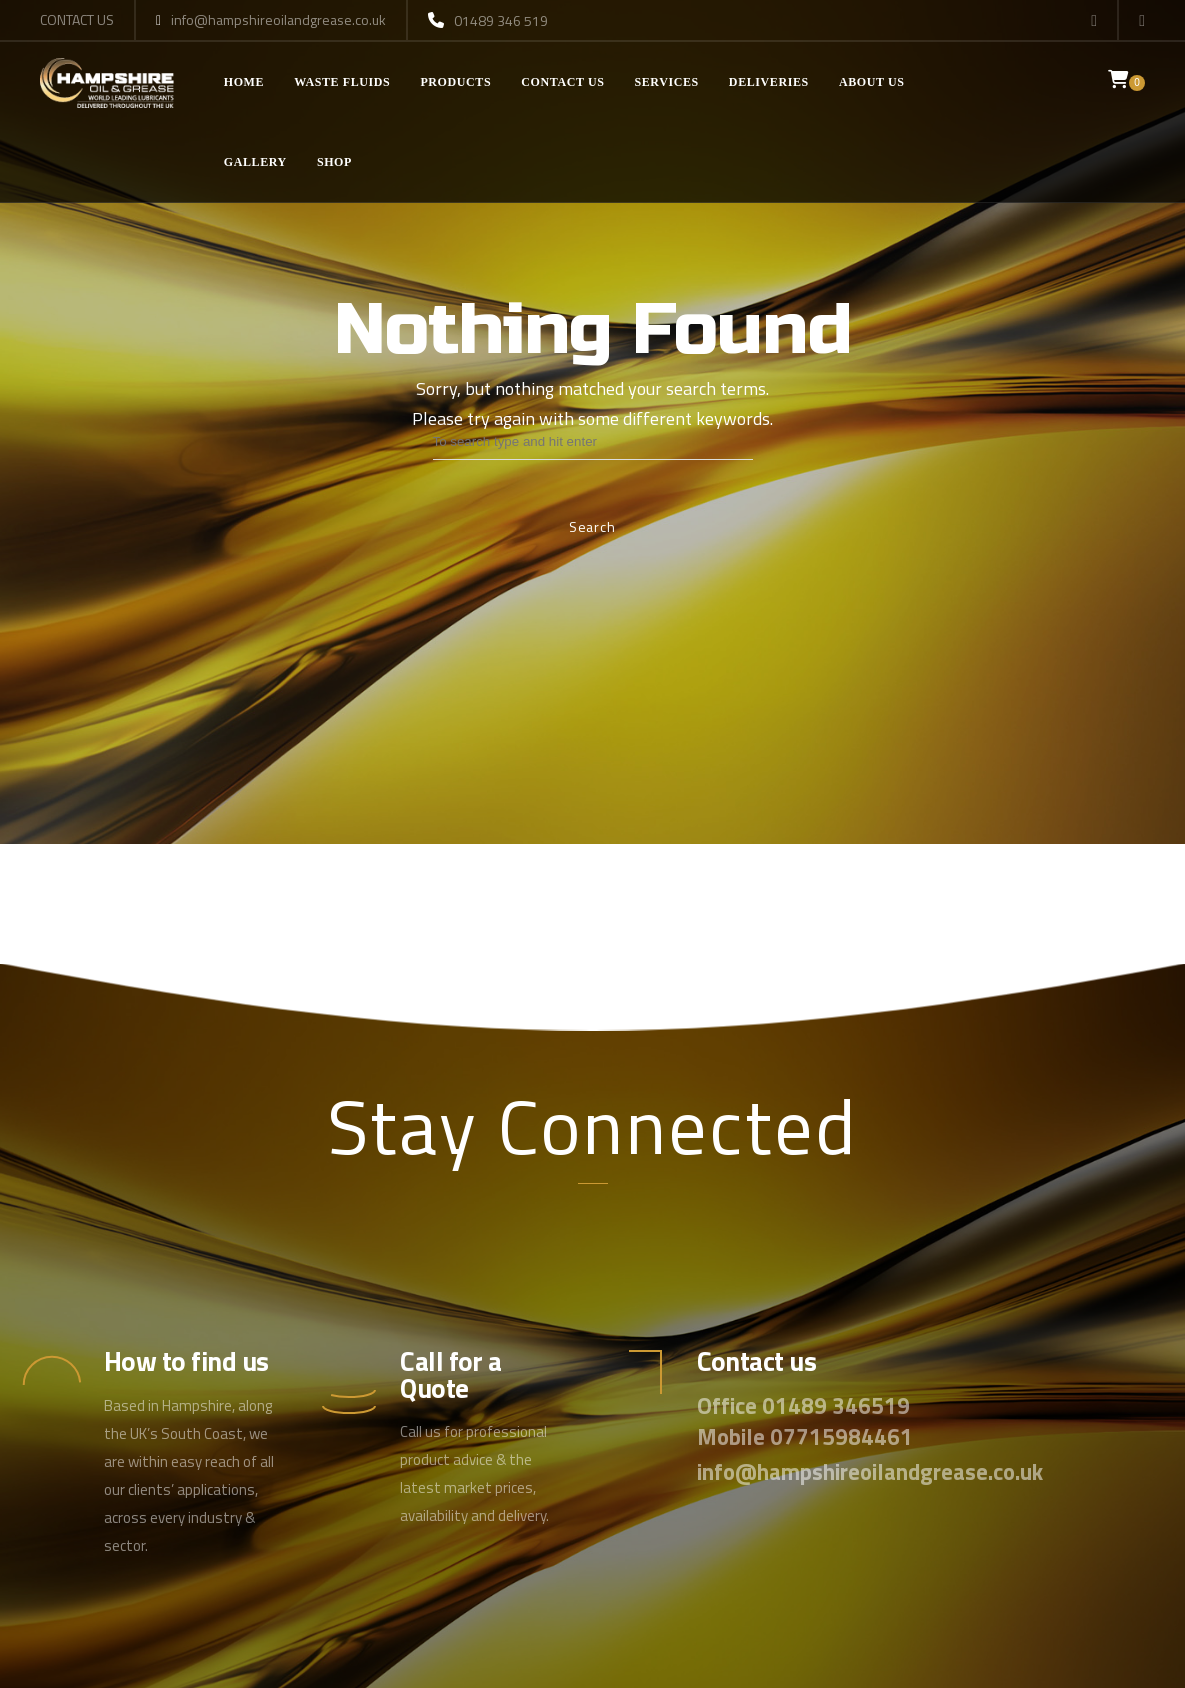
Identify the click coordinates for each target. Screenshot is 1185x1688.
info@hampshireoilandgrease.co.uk (271, 20)
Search (592, 526)
